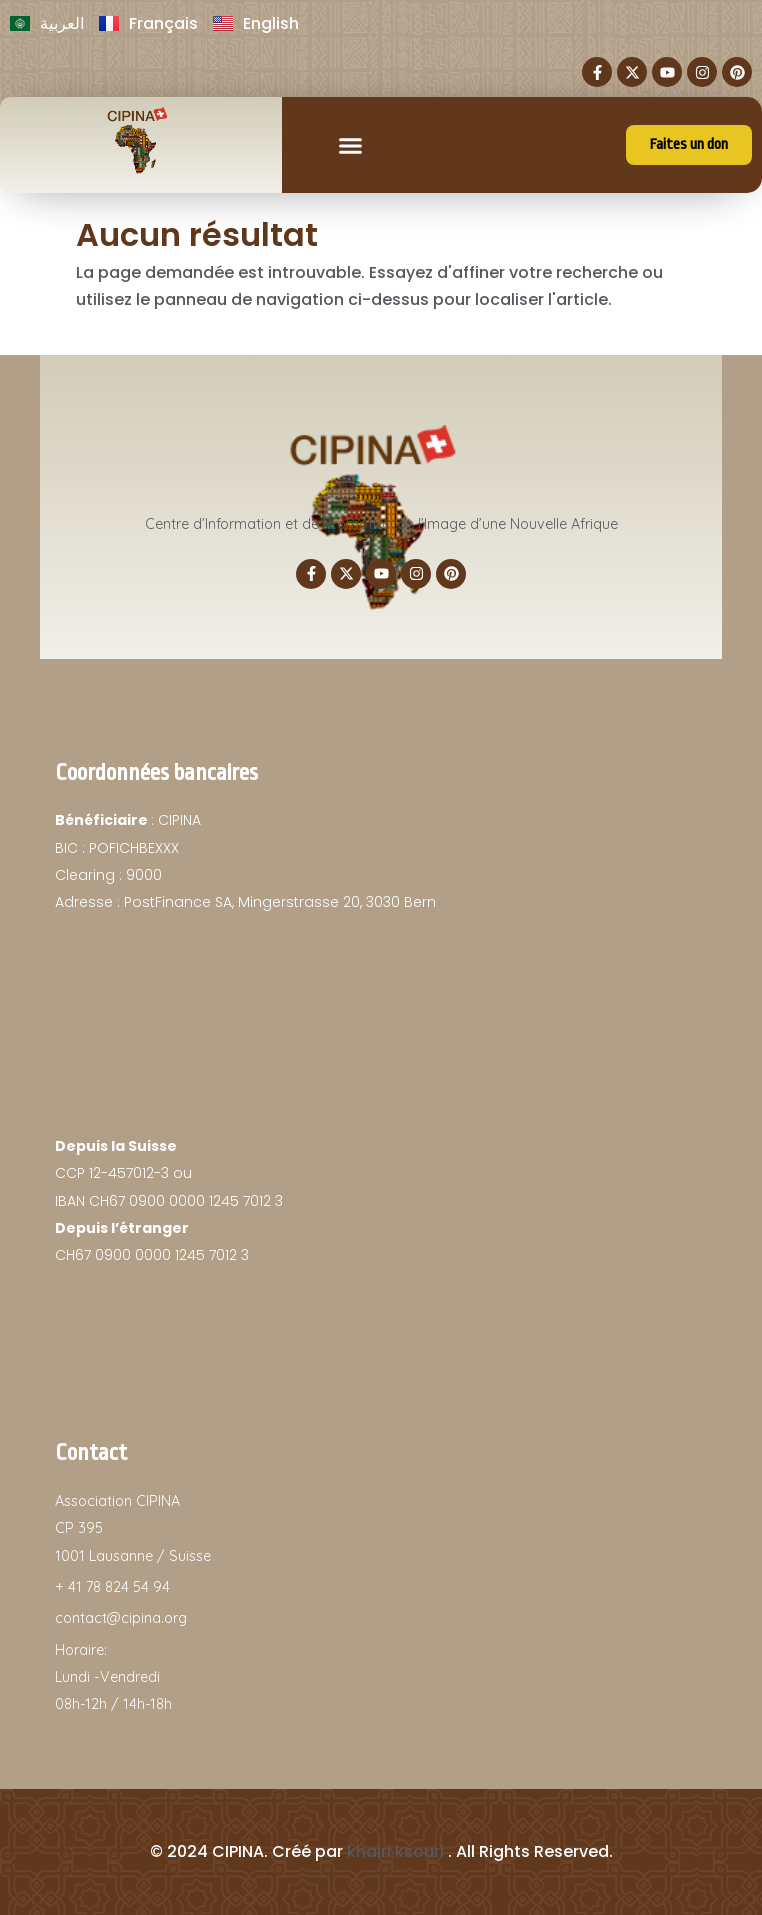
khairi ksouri (395, 1851)
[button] (351, 145)
